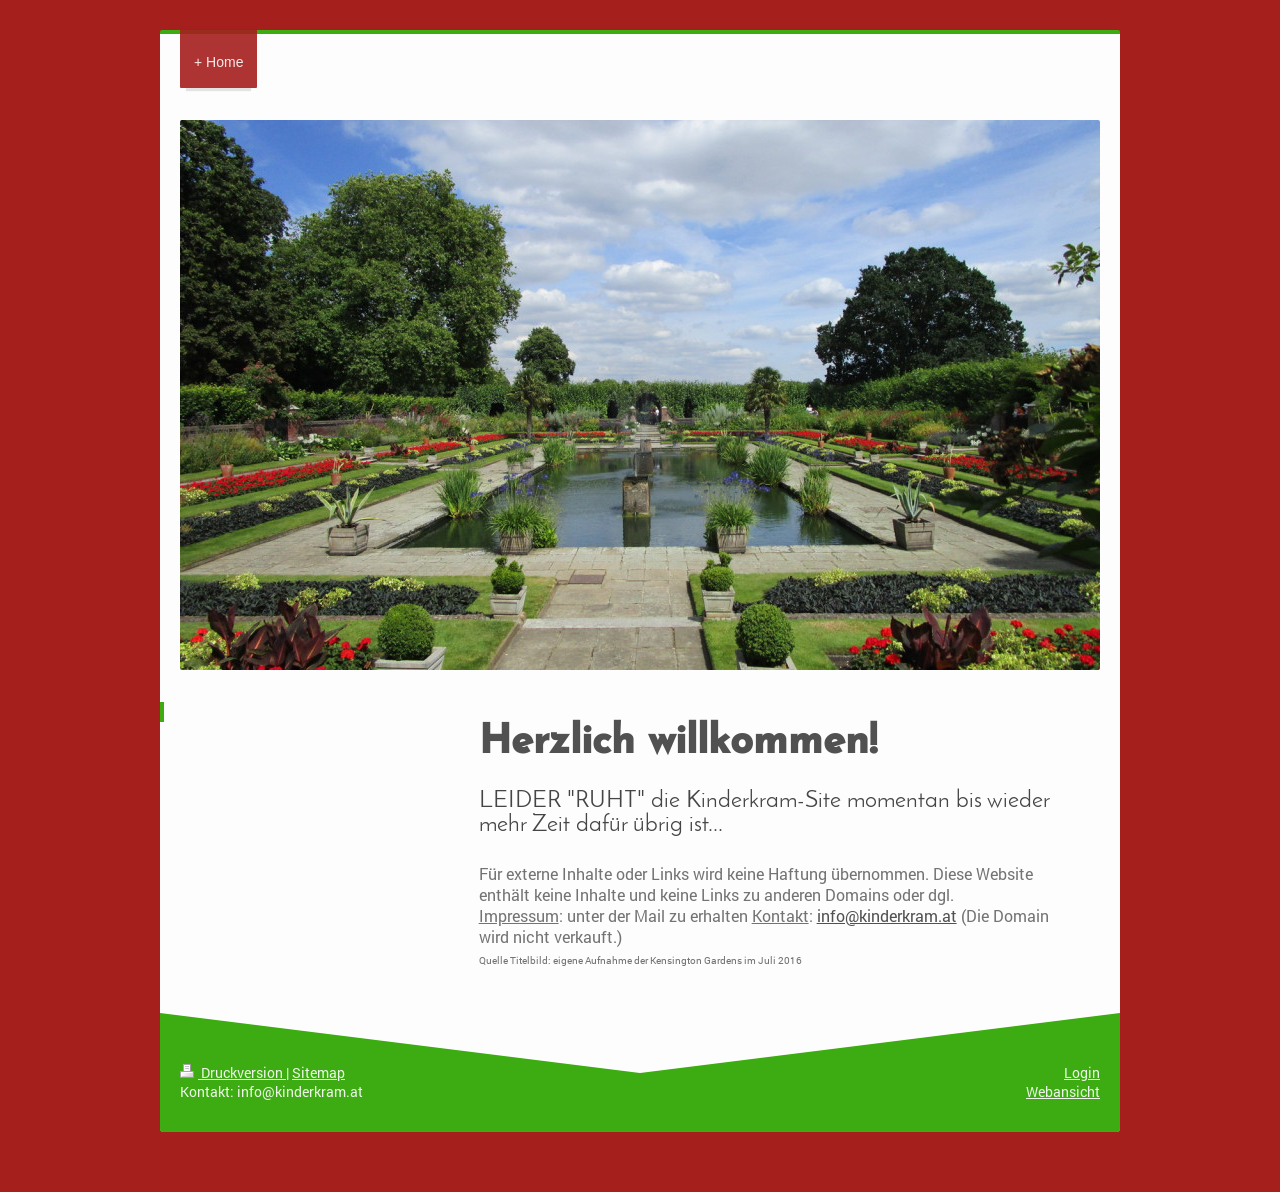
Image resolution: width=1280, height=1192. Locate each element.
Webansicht (1063, 1091)
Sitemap (318, 1072)
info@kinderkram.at (887, 915)
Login (1082, 1072)
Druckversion (233, 1072)
